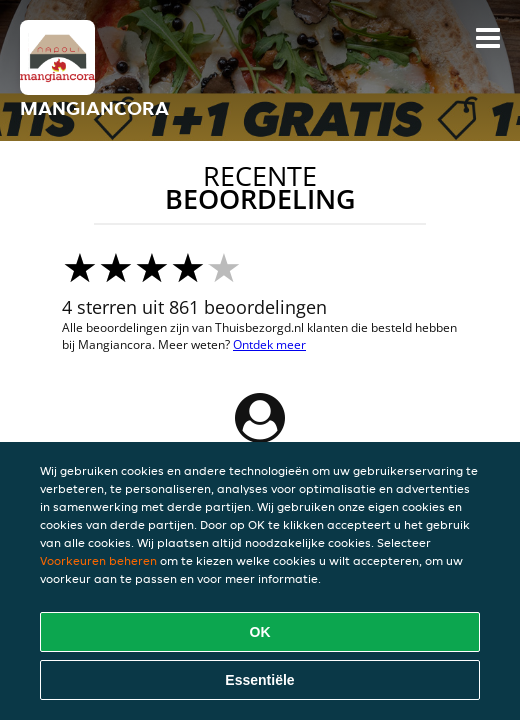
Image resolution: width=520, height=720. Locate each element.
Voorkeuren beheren (98, 560)
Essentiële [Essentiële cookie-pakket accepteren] (259, 680)
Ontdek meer (269, 344)
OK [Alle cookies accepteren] (260, 632)
